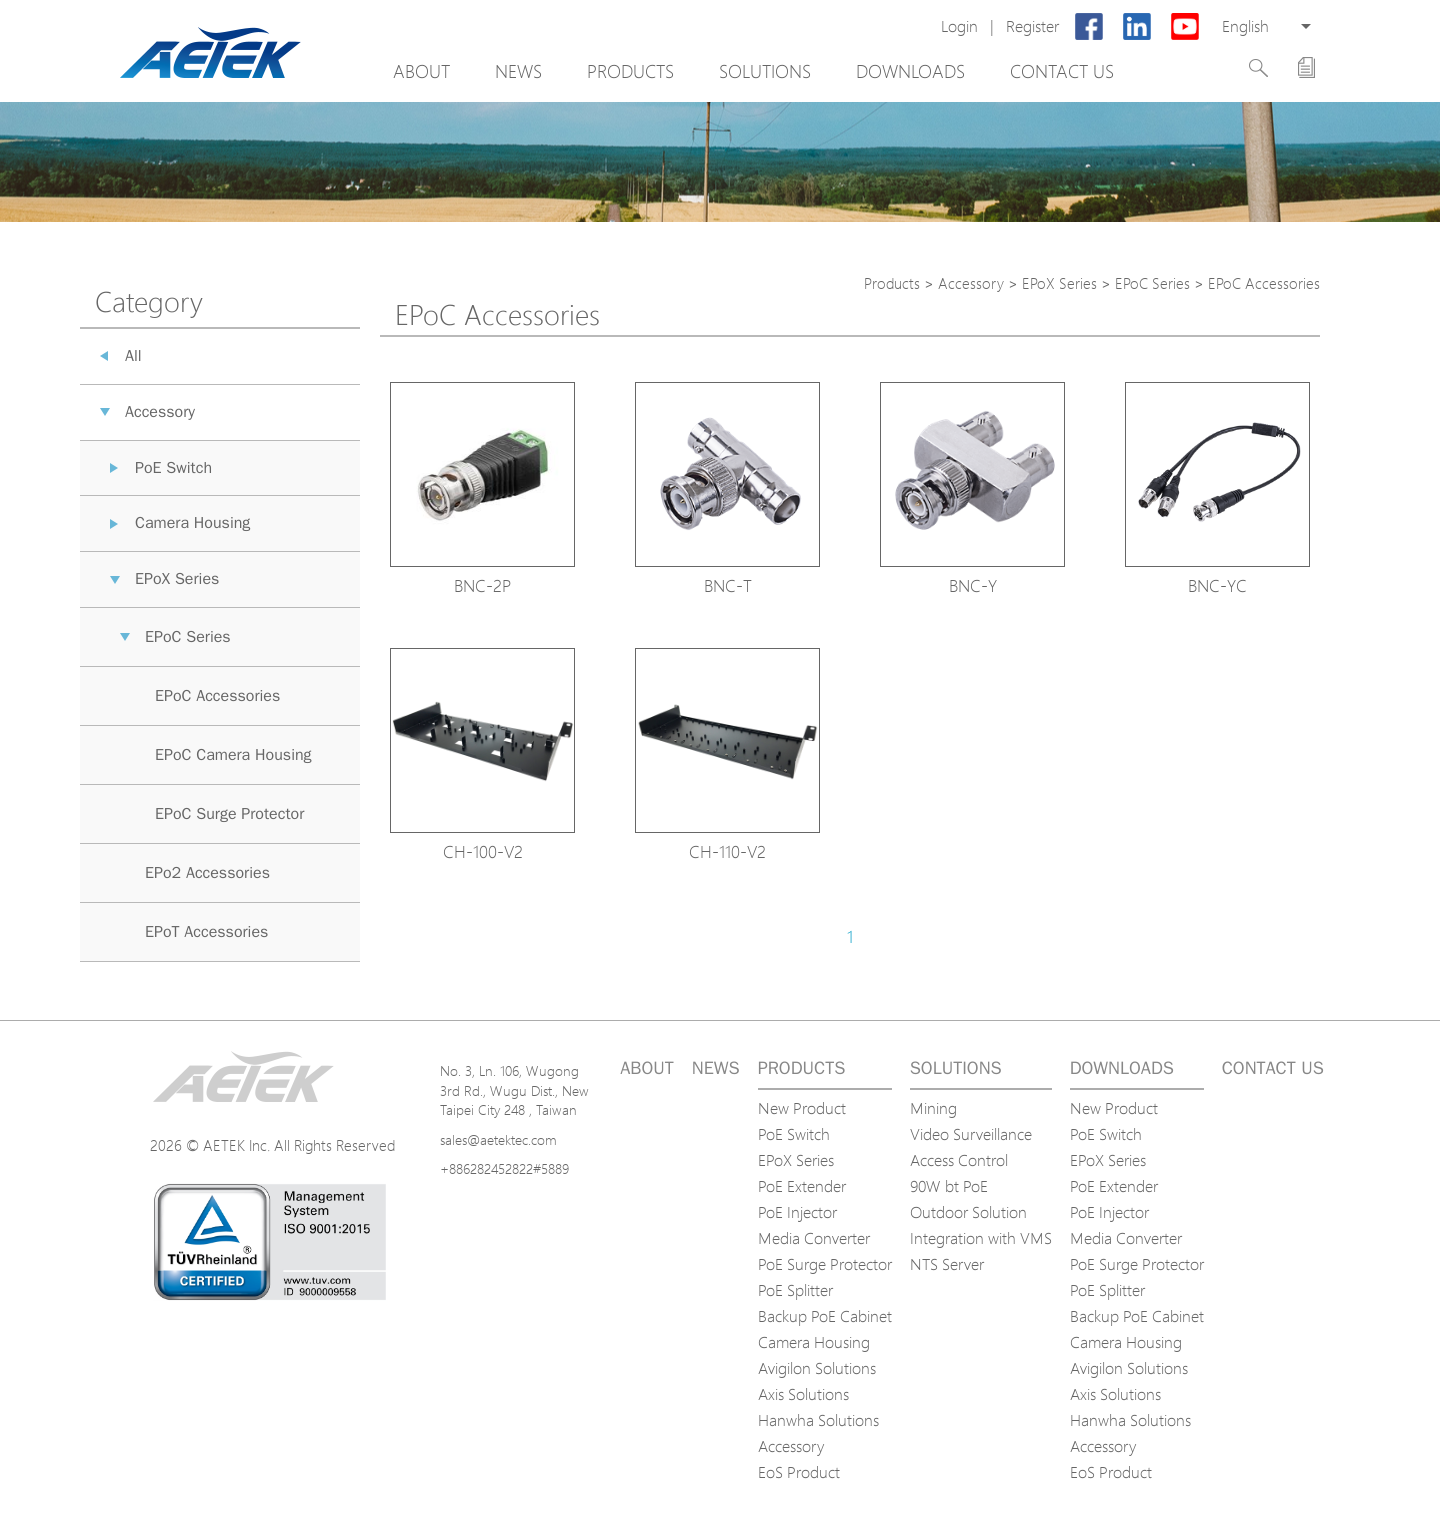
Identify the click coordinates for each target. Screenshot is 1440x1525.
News (518, 71)
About (421, 71)
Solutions (765, 71)
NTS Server (947, 1264)
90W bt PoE (949, 1186)
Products (630, 71)
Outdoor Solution (968, 1212)
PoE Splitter (795, 1290)
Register (1032, 26)
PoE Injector (797, 1212)
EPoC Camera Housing (233, 755)
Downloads (910, 71)
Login (959, 26)
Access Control (959, 1160)
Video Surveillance (971, 1134)
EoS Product (799, 1472)
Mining (933, 1108)
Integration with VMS (981, 1238)
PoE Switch (173, 468)
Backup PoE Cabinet (825, 1316)
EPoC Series (188, 637)
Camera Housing (192, 523)
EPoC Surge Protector (229, 814)
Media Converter (814, 1238)
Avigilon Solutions (817, 1368)
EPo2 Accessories (207, 873)
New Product (802, 1108)
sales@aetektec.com (498, 1139)
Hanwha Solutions (818, 1420)
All (133, 356)
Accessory (160, 412)
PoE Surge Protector (825, 1264)
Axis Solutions (803, 1394)
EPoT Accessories (206, 932)
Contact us (1062, 71)
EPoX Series (177, 579)
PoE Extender (802, 1186)
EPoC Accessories (217, 696)
